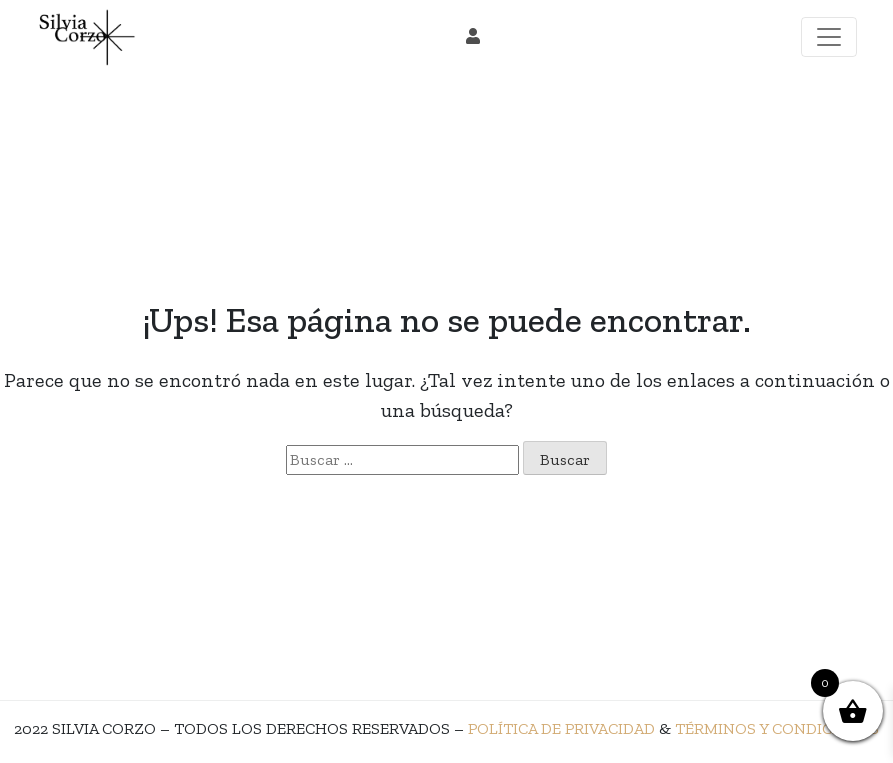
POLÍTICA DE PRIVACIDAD (561, 728)
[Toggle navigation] (829, 37)
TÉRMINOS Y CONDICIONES (777, 728)
